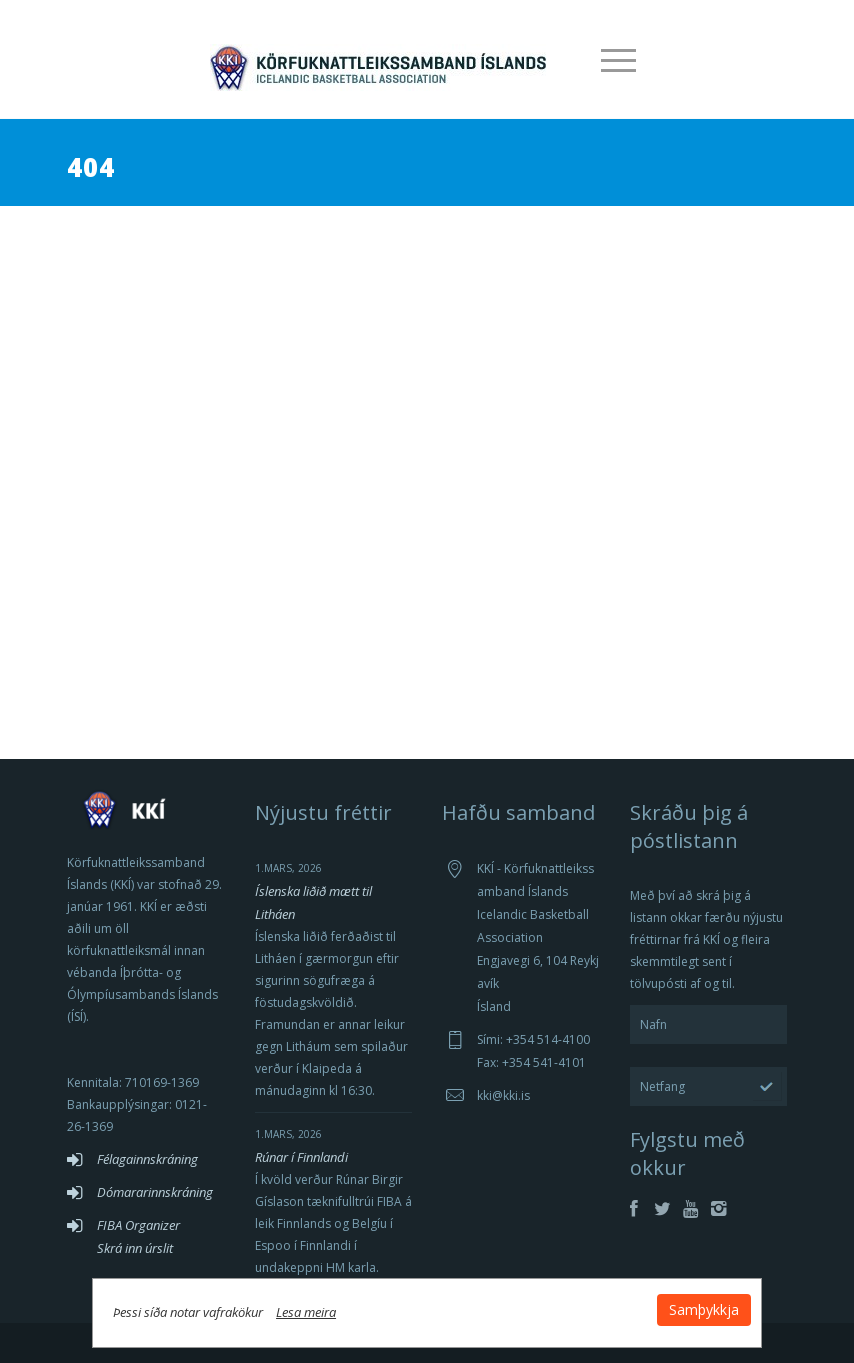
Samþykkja (669, 1304)
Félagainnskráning (147, 1159)
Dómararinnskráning (155, 1192)
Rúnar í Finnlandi (301, 1157)
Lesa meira (341, 1307)
